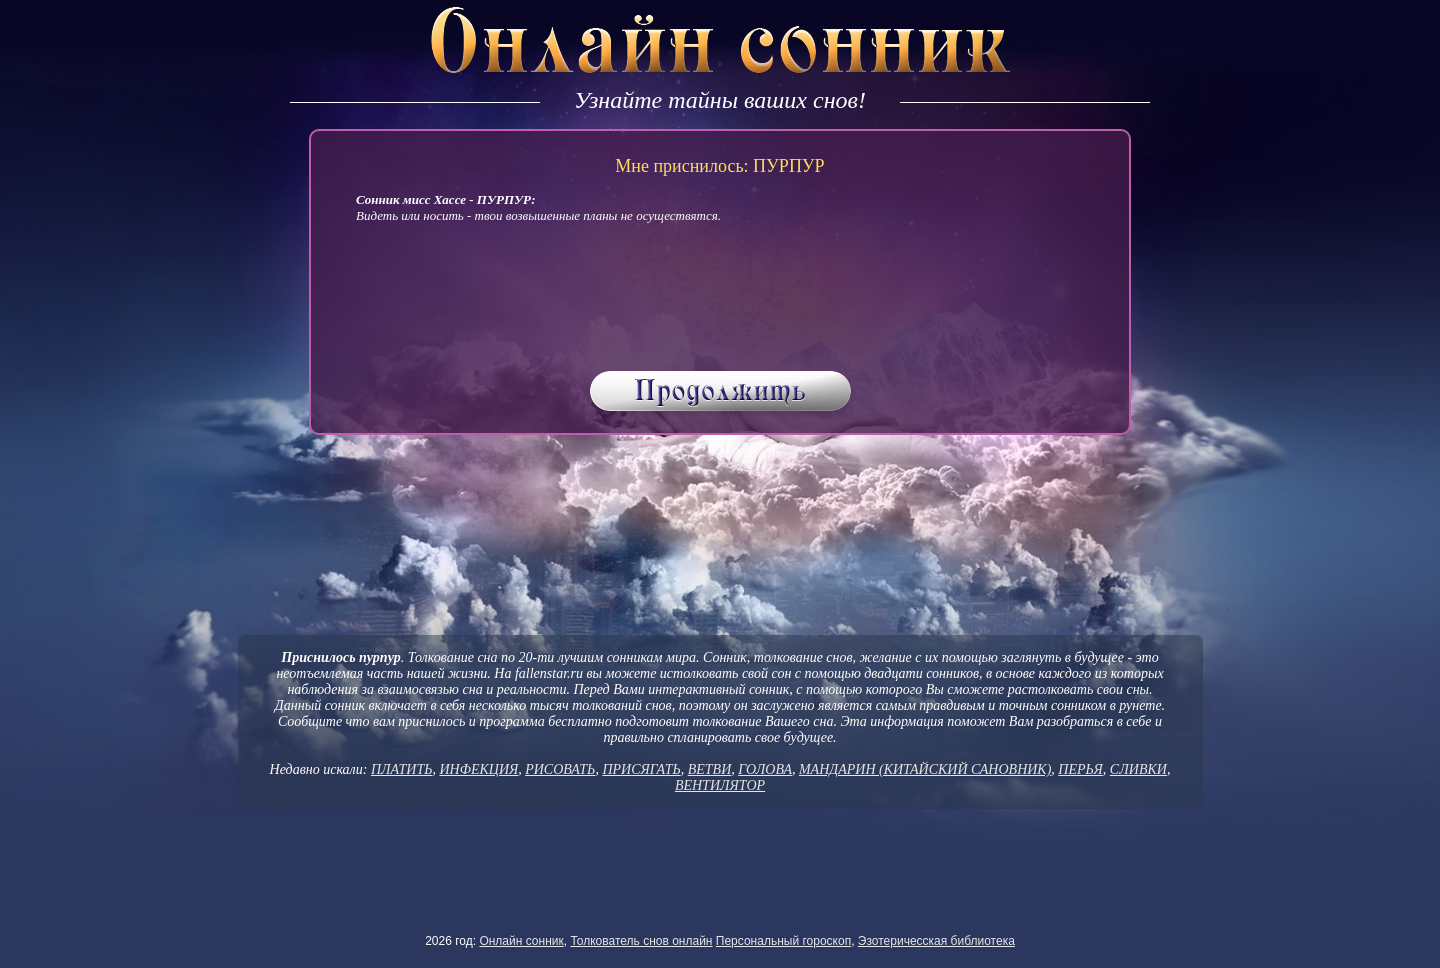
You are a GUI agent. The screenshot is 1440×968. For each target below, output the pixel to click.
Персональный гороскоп (783, 941)
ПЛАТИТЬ (402, 769)
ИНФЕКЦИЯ (478, 769)
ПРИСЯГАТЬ (641, 769)
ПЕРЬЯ (1080, 769)
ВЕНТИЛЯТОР (720, 785)
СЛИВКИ (1138, 769)
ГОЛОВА (765, 769)
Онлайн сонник (521, 941)
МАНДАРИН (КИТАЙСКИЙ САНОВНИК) (925, 769)
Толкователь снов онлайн (641, 941)
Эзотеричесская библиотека (936, 941)
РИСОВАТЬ (560, 769)
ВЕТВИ (710, 769)
